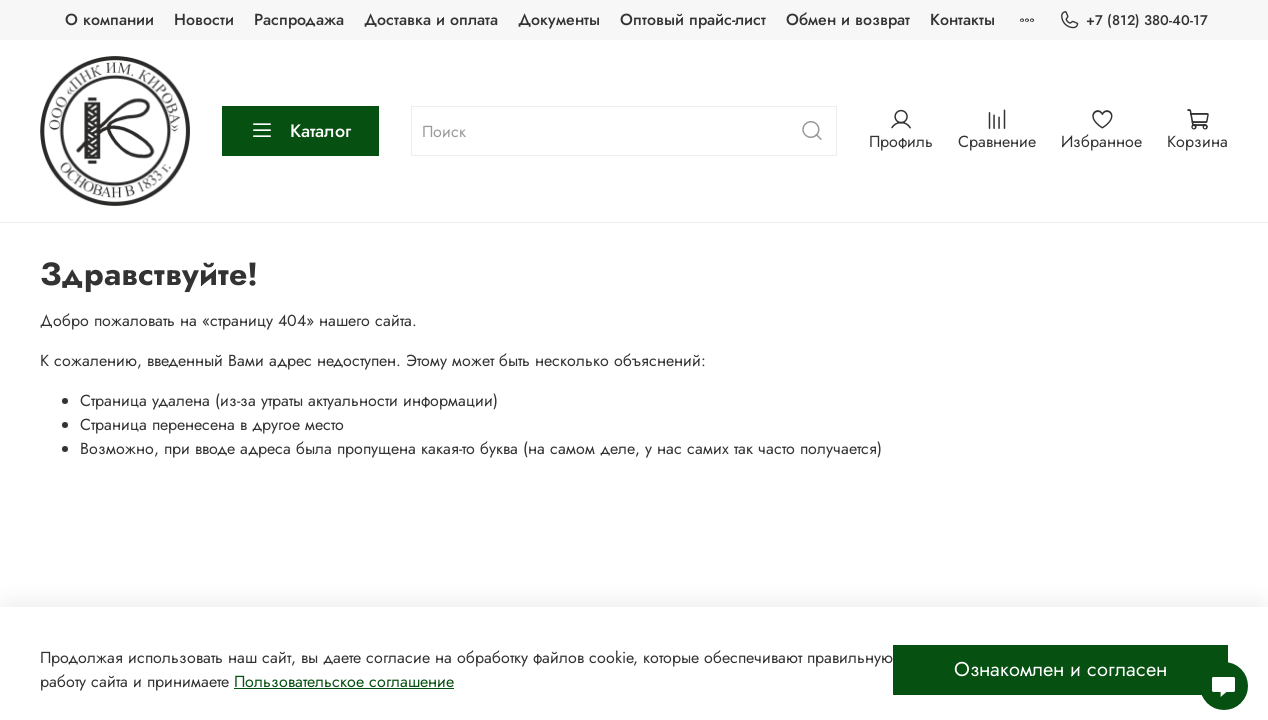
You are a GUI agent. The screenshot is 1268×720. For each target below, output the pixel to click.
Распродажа (299, 19)
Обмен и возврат (848, 19)
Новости (204, 19)
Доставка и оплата (431, 19)
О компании (109, 19)
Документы (559, 19)
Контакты (962, 19)
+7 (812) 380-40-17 (1133, 20)
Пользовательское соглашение (344, 681)
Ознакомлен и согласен (1060, 669)
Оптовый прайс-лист (693, 19)
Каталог (300, 131)
